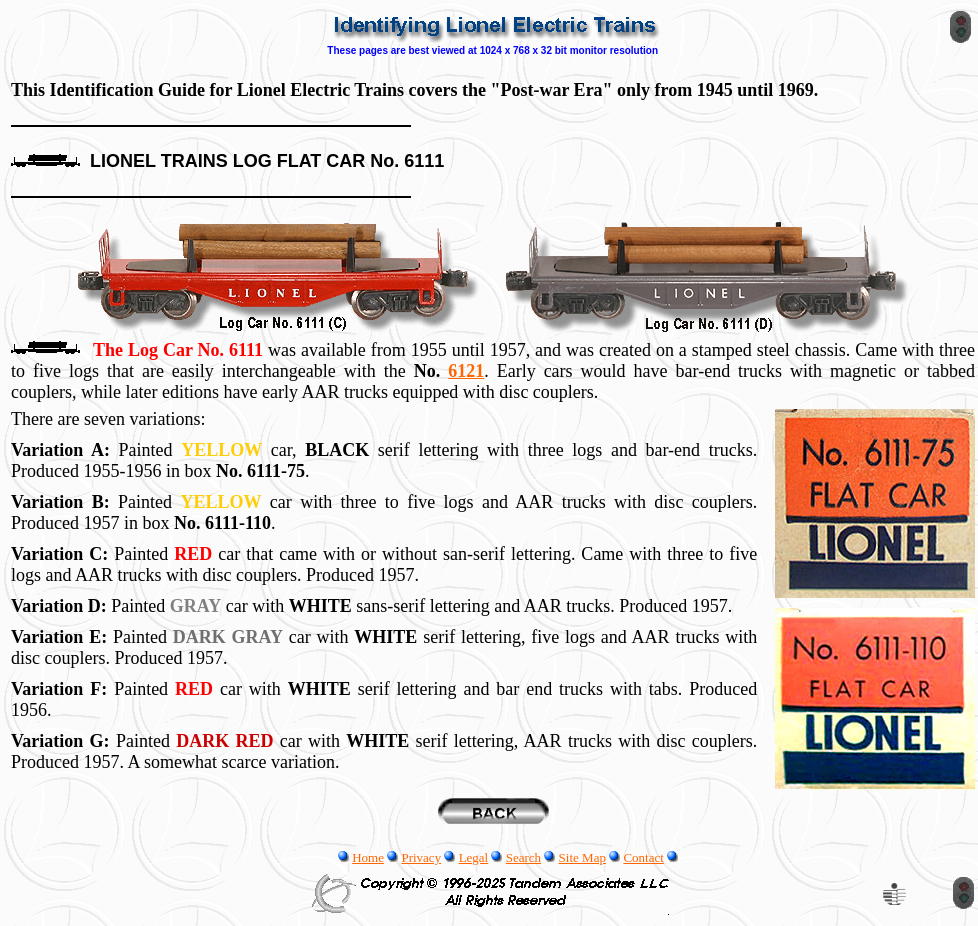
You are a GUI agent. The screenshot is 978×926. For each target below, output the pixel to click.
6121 (466, 371)
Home (368, 857)
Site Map (582, 857)
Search (523, 857)
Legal (474, 857)
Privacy (421, 857)
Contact (643, 857)
